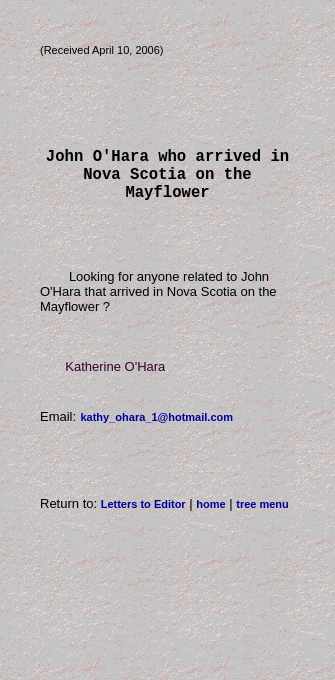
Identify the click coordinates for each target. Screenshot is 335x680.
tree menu (262, 516)
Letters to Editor (143, 516)
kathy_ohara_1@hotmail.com (156, 429)
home (210, 516)
